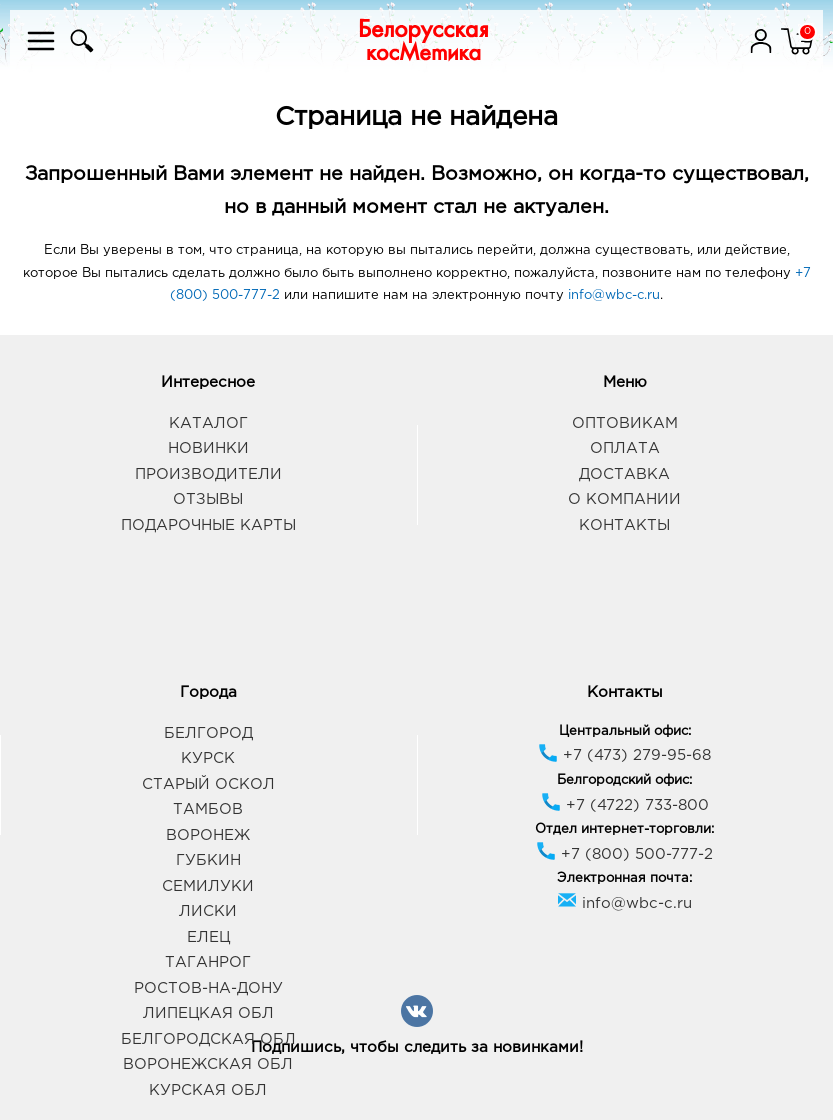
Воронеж (208, 835)
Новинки (208, 448)
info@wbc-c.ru (614, 295)
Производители (208, 474)
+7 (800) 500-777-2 (624, 854)
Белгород (208, 733)
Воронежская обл (208, 1064)
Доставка (624, 474)
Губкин (208, 860)
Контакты (624, 525)
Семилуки (208, 886)
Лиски (208, 911)
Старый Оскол (208, 784)
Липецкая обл (208, 1013)
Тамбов (208, 809)
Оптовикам (625, 423)
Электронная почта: (624, 878)
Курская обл (208, 1090)
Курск (208, 758)
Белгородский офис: (624, 780)
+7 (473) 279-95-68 (624, 755)
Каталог (208, 423)
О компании (624, 499)
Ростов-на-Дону (208, 988)
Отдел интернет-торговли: (624, 829)
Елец (208, 937)
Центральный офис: (625, 731)
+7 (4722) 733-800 (625, 805)
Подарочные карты (208, 525)
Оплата (625, 448)
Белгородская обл (208, 1039)
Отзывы (208, 499)
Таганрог (208, 962)
